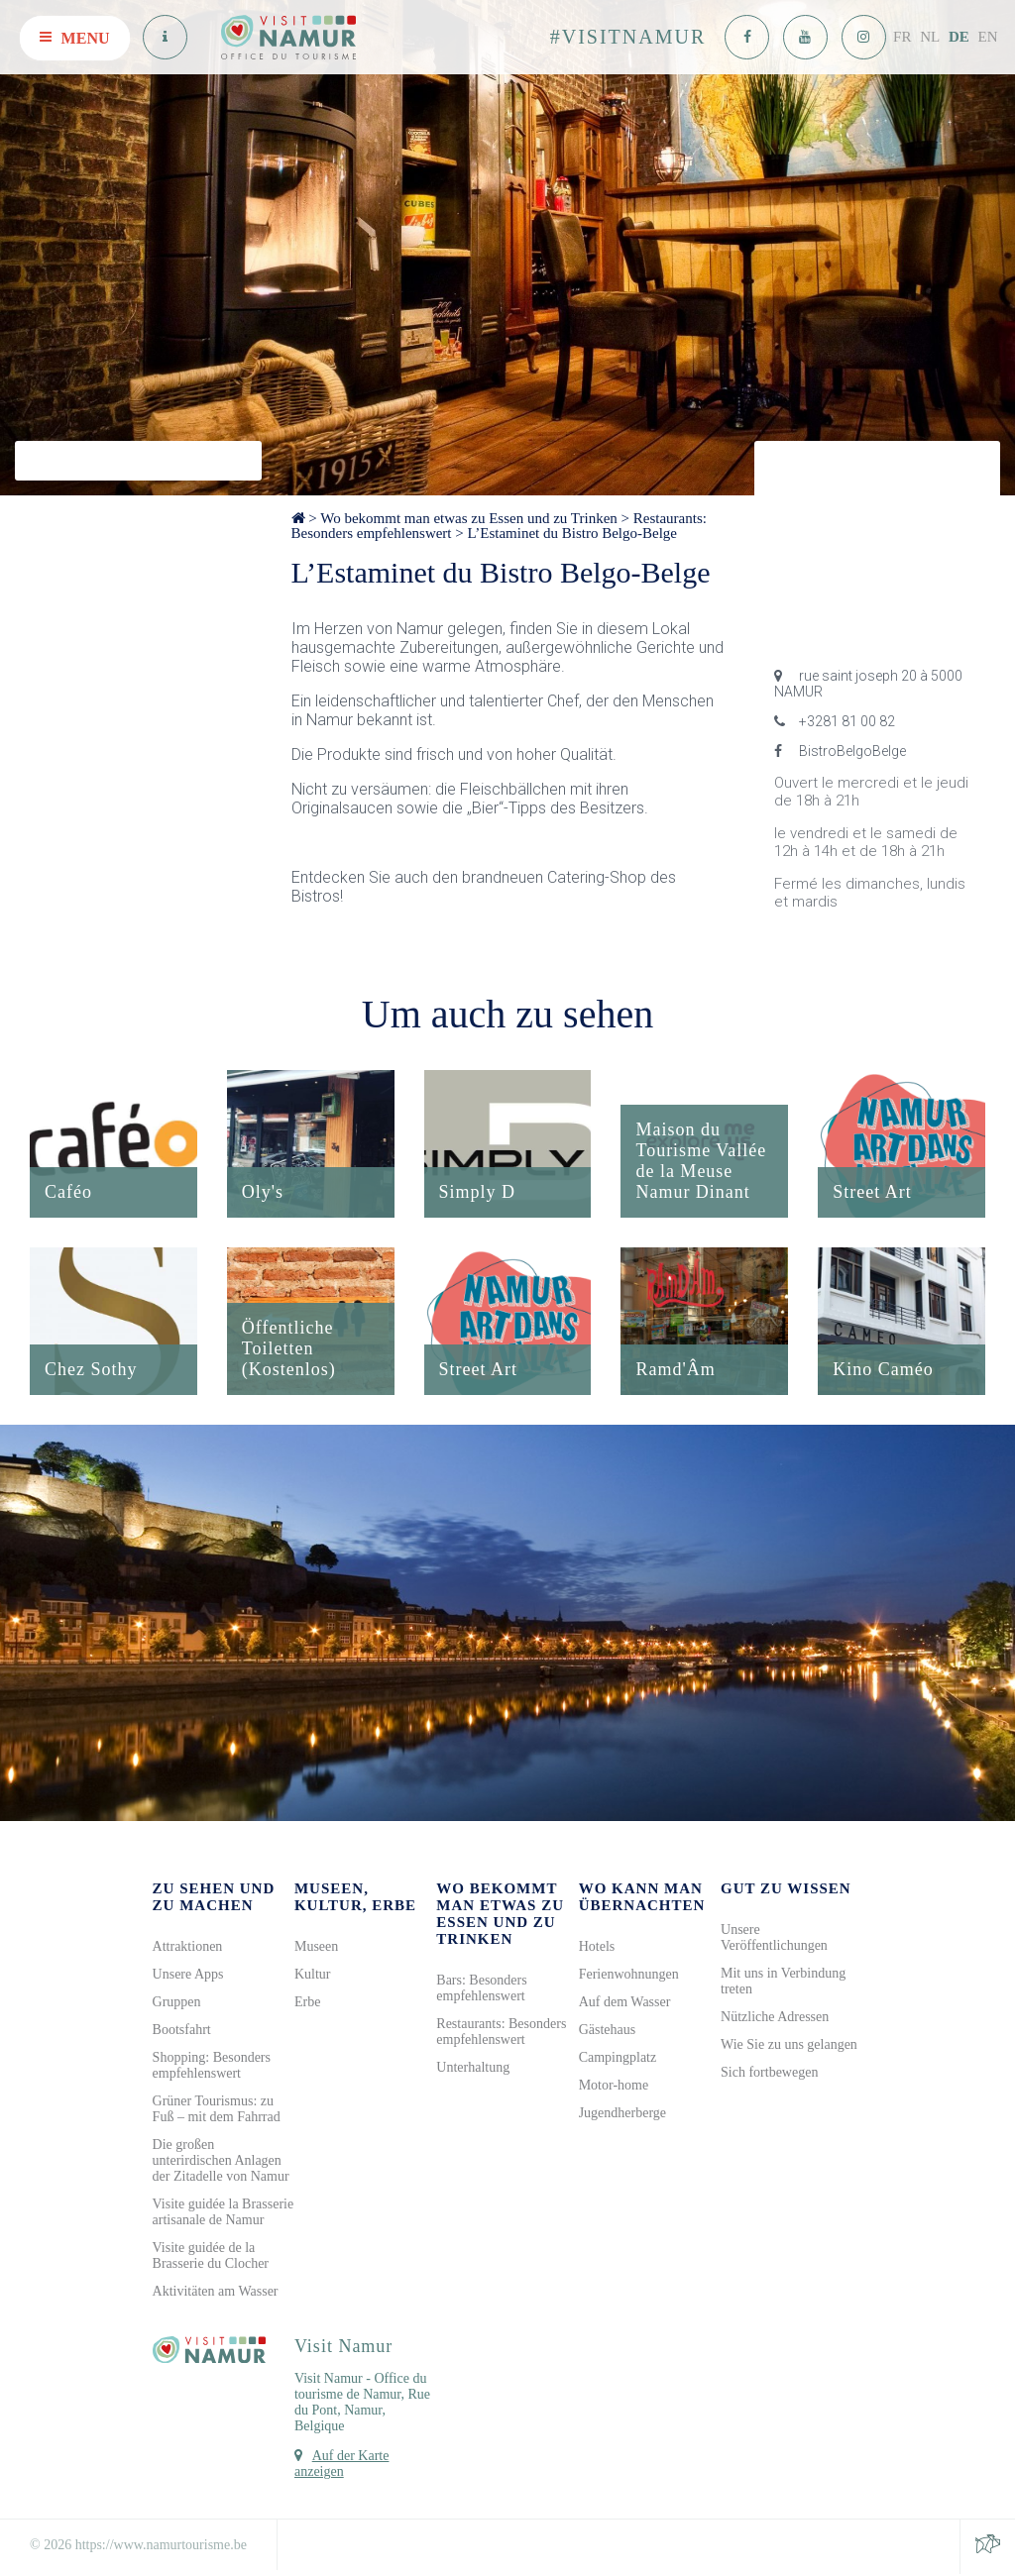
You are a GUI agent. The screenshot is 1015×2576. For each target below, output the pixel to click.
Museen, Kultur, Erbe (355, 1898)
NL (930, 37)
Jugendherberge (622, 2114)
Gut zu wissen (786, 1890)
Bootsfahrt (182, 2031)
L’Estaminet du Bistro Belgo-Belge (573, 533)
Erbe (307, 2003)
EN (988, 37)
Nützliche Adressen (775, 2018)
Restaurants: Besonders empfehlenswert (501, 2033)
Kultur (312, 1976)
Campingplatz (618, 2059)
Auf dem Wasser (625, 2003)
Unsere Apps (188, 1976)
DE (959, 37)
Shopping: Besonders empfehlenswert (212, 2067)
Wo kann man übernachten (642, 1898)
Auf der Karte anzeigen (341, 2465)
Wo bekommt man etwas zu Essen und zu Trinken (469, 518)
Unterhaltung (472, 2069)
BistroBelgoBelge (840, 751)
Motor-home (614, 2087)
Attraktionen (188, 1948)
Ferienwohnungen (629, 1976)
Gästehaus (607, 2031)
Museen (316, 1948)
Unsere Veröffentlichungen (774, 1939)
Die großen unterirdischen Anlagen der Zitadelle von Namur (221, 2162)
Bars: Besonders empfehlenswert (481, 1990)
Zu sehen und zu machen (214, 1898)
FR (902, 37)
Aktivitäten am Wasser (216, 2293)
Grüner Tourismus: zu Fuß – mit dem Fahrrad (217, 2110)
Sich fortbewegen (769, 2074)
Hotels (597, 1948)
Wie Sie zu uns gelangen (789, 2046)
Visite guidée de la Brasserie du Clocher (211, 2257)
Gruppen (177, 2003)
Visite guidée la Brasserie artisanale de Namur (223, 2214)
